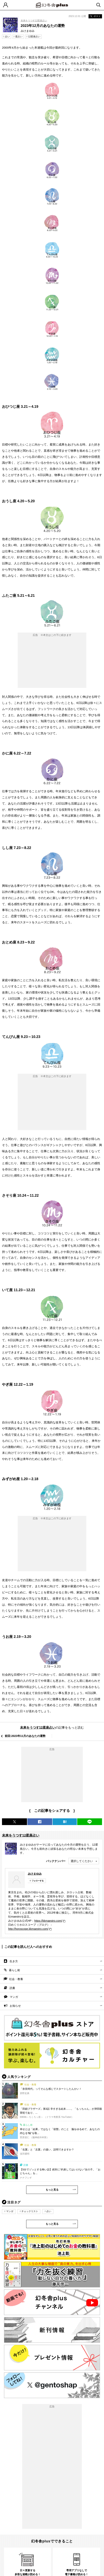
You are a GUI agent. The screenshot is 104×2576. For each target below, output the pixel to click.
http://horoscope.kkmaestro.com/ (28, 1928)
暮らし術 (14, 1970)
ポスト (95, 16)
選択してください (82, 1861)
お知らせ (15, 2005)
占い (7, 36)
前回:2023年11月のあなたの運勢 (25, 1735)
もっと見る (52, 2189)
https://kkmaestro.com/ (48, 1920)
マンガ (14, 1996)
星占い (18, 36)
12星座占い (34, 36)
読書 (12, 1988)
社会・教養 (16, 1979)
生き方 (14, 1961)
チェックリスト (29, 2211)
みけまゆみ (35, 1873)
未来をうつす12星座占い (34, 20)
